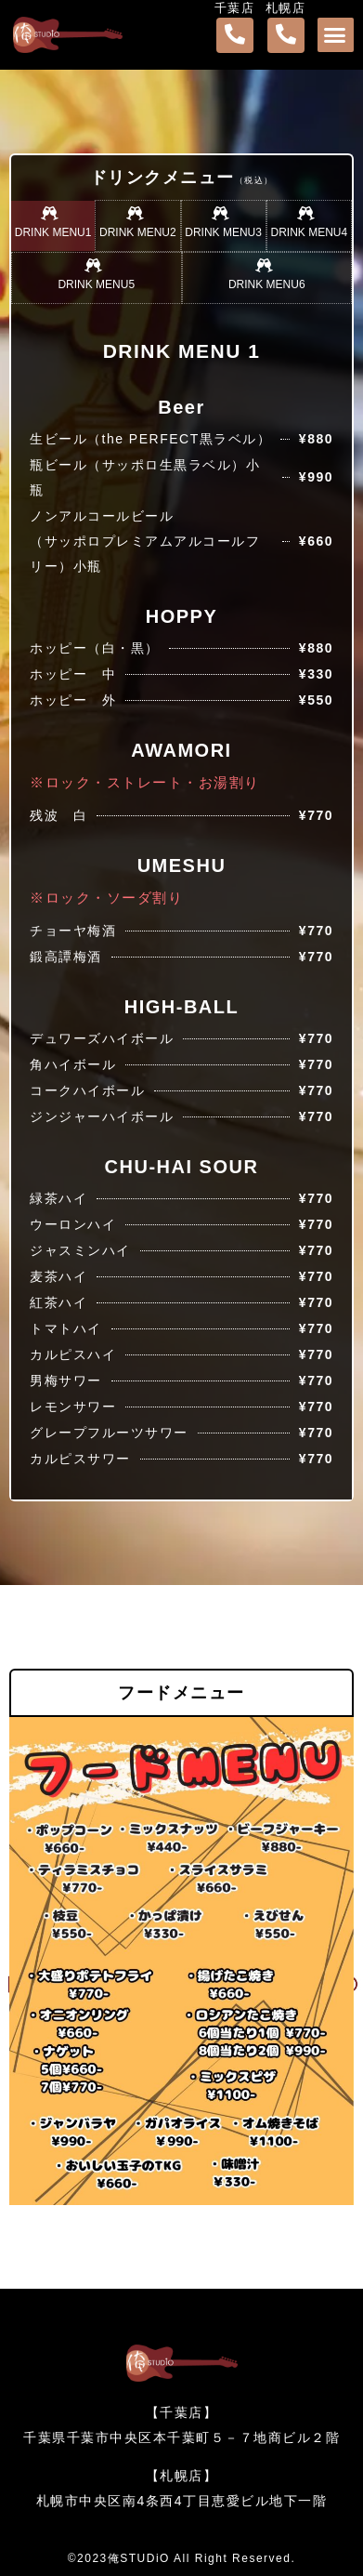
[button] (336, 35)
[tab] (53, 226)
